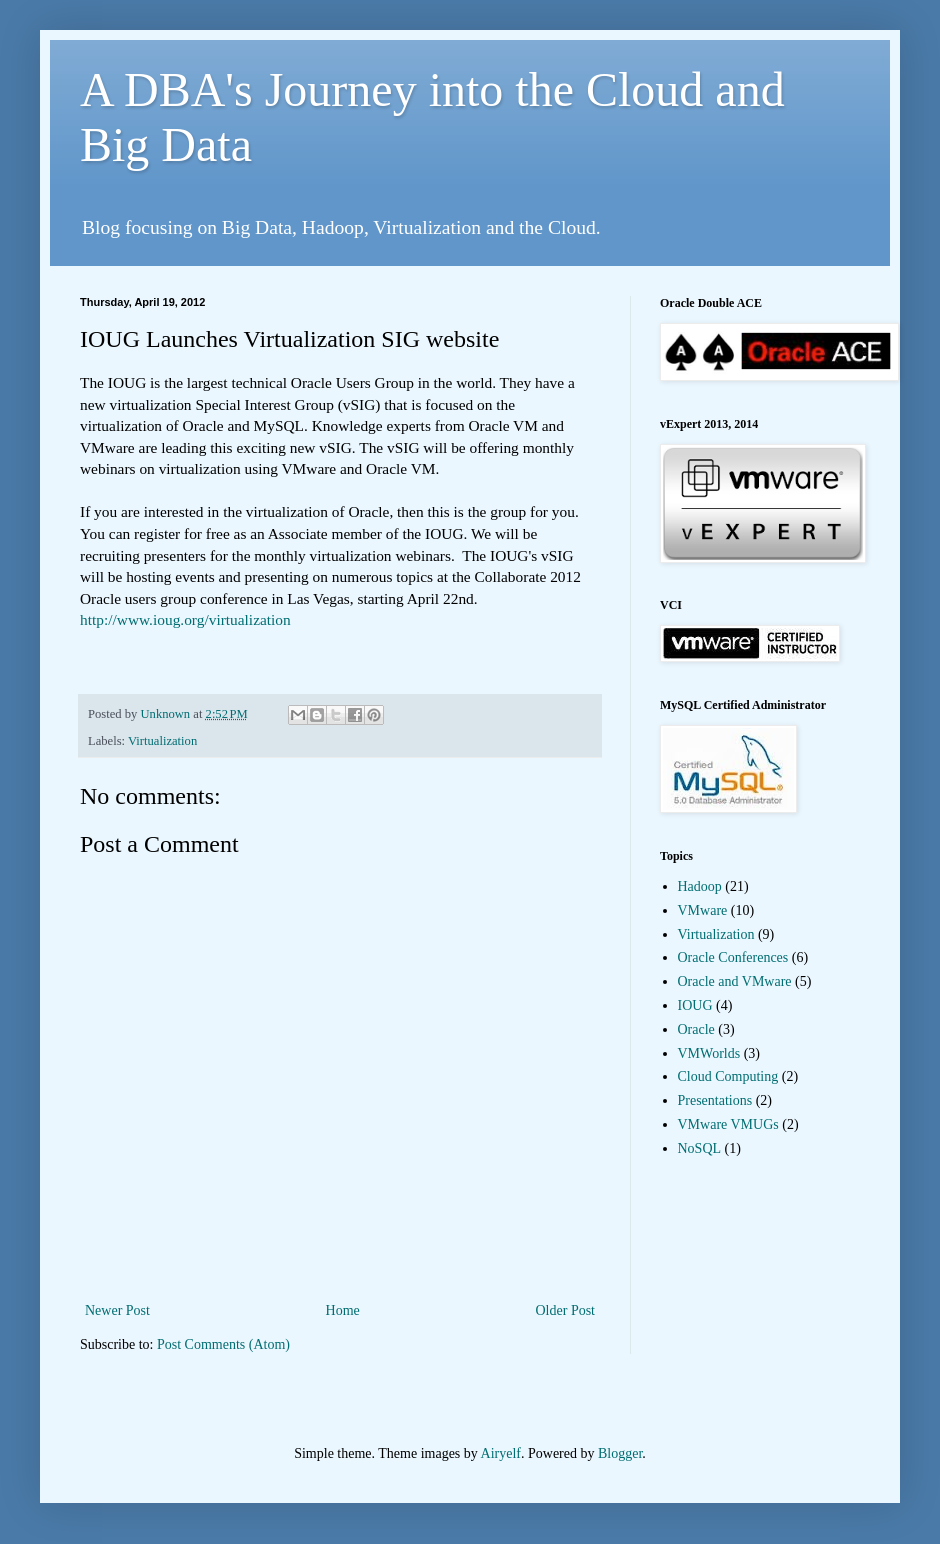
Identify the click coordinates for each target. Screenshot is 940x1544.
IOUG (695, 1005)
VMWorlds (709, 1053)
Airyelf (501, 1453)
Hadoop (700, 886)
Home (343, 1310)
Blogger (620, 1453)
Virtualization (162, 741)
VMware (703, 910)
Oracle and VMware (735, 981)
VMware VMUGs (728, 1124)
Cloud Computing (728, 1076)
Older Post (566, 1310)
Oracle (696, 1029)
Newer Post (117, 1310)
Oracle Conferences (733, 957)
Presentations (715, 1100)
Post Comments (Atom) (223, 1344)
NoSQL (700, 1148)
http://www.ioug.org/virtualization (185, 619)
